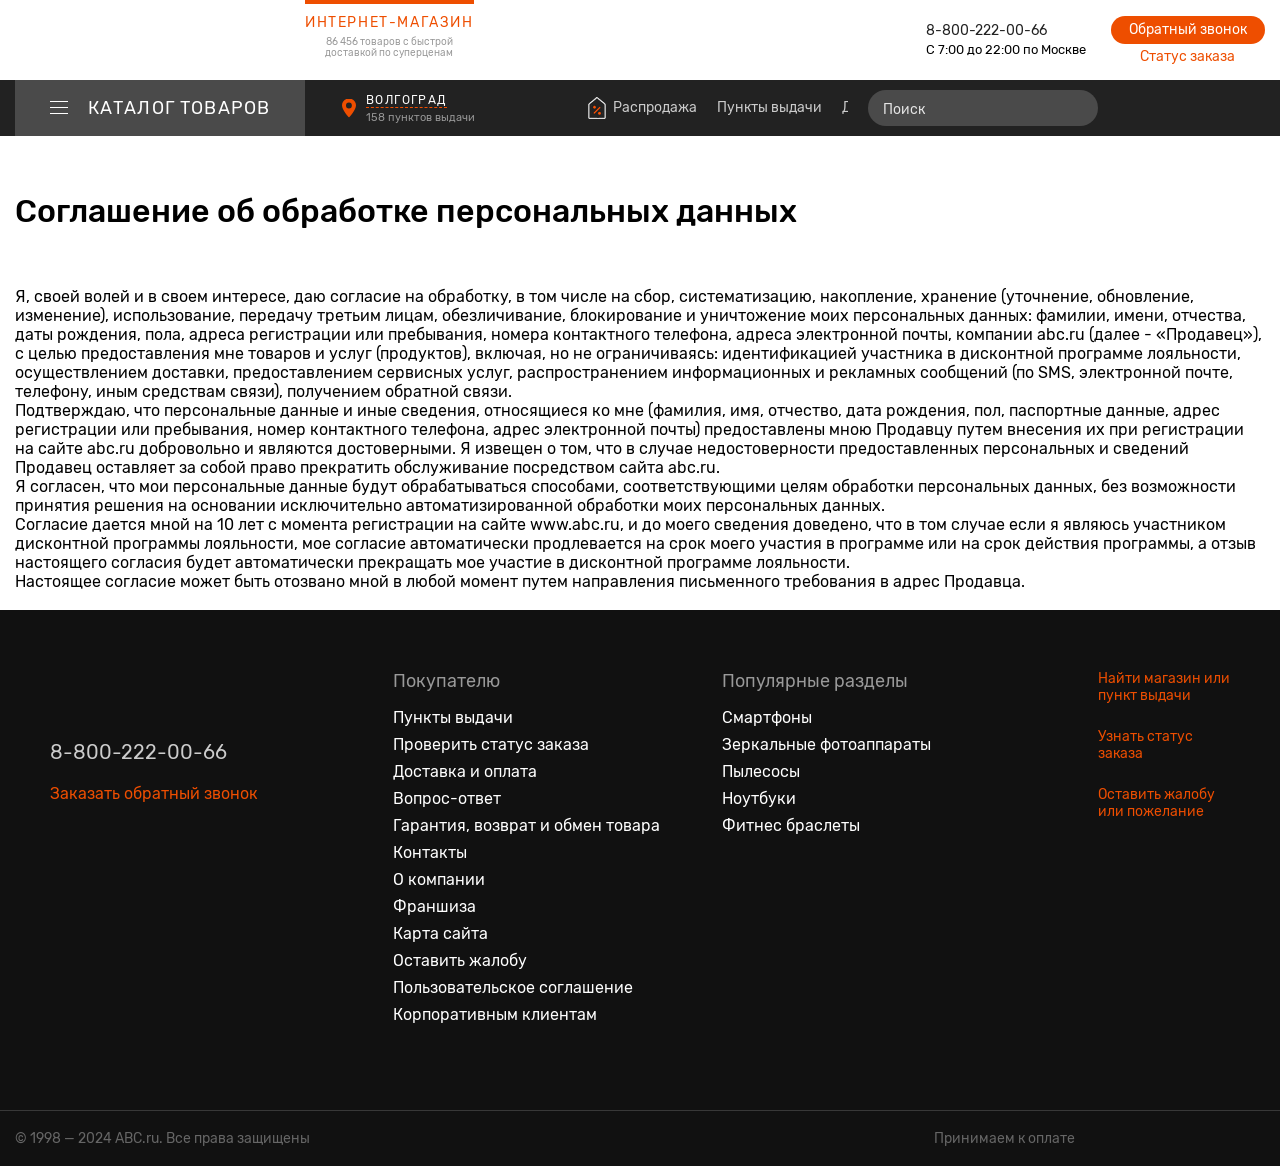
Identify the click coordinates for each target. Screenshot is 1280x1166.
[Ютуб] (150, 886)
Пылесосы (761, 771)
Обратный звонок (1188, 29)
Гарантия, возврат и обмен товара (526, 825)
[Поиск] (983, 108)
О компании (439, 879)
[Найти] (1074, 108)
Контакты (430, 852)
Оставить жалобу (460, 960)
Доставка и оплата (465, 771)
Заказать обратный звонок (154, 793)
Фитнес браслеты (791, 825)
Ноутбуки (759, 798)
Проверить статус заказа (491, 744)
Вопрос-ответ (447, 798)
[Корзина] (1246, 108)
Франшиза (434, 906)
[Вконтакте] (66, 886)
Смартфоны (767, 717)
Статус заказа (1187, 56)
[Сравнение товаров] (1135, 108)
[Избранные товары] (1172, 108)
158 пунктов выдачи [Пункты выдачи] (422, 117)
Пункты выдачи (769, 107)
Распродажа (655, 107)
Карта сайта (440, 933)
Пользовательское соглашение (513, 987)
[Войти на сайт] (1208, 108)
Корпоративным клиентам (495, 1014)
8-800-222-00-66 (986, 30)
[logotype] (160, 40)
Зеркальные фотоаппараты (826, 744)
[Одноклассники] (108, 886)
